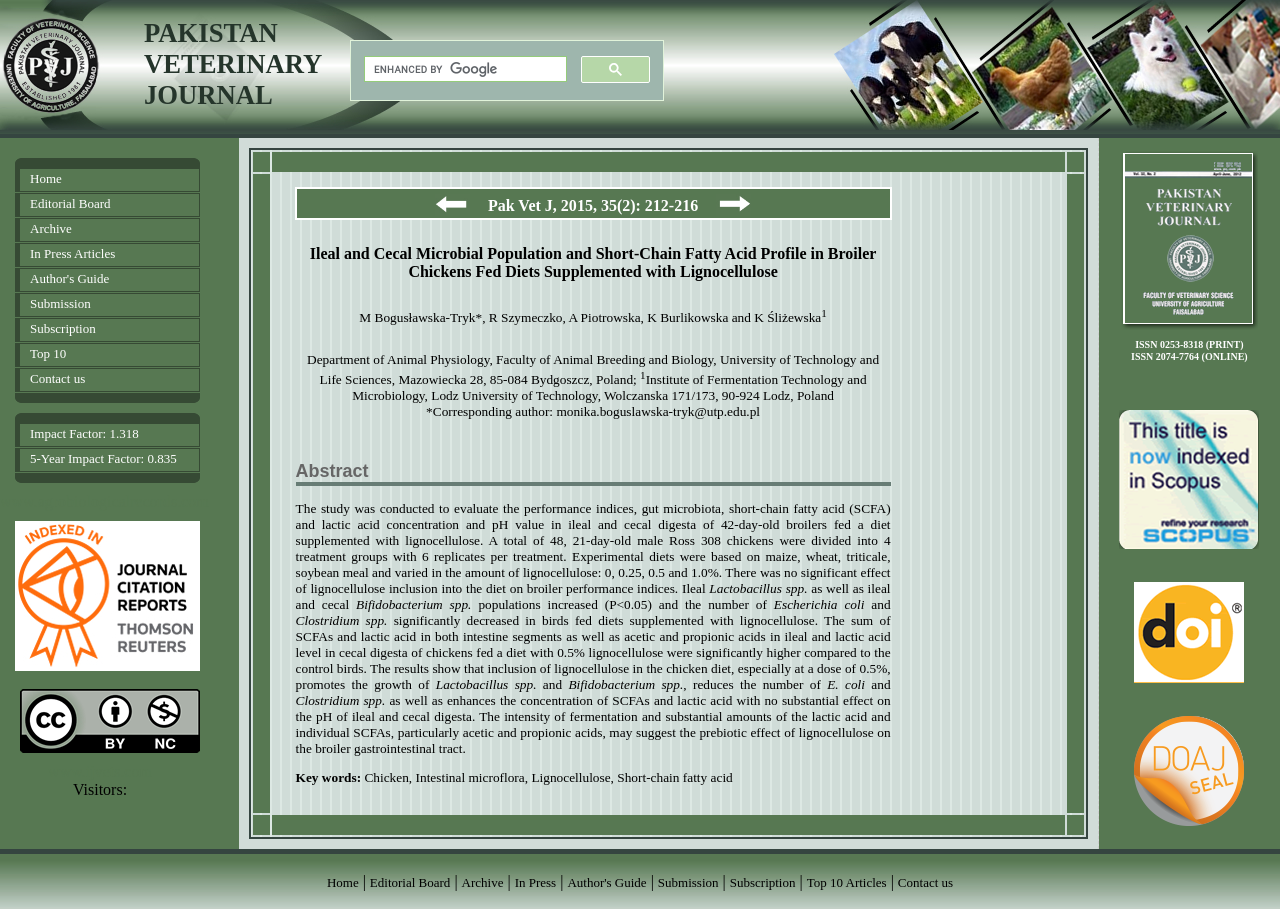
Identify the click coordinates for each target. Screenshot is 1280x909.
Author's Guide (69, 278)
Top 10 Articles (847, 882)
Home (46, 178)
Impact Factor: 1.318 (84, 433)
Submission (60, 303)
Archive (51, 228)
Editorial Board (70, 203)
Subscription (63, 328)
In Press (536, 882)
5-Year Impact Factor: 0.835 (103, 458)
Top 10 (48, 353)
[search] (463, 69)
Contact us (57, 378)
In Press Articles (72, 253)
